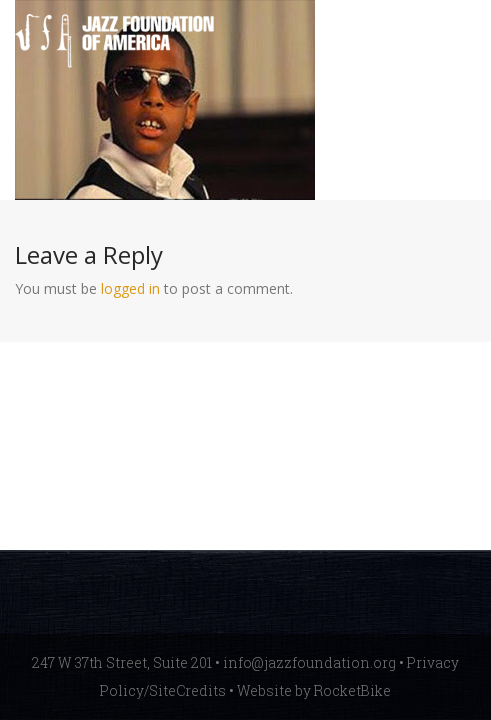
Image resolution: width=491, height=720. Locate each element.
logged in (130, 288)
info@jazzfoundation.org (309, 662)
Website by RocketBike (314, 690)
